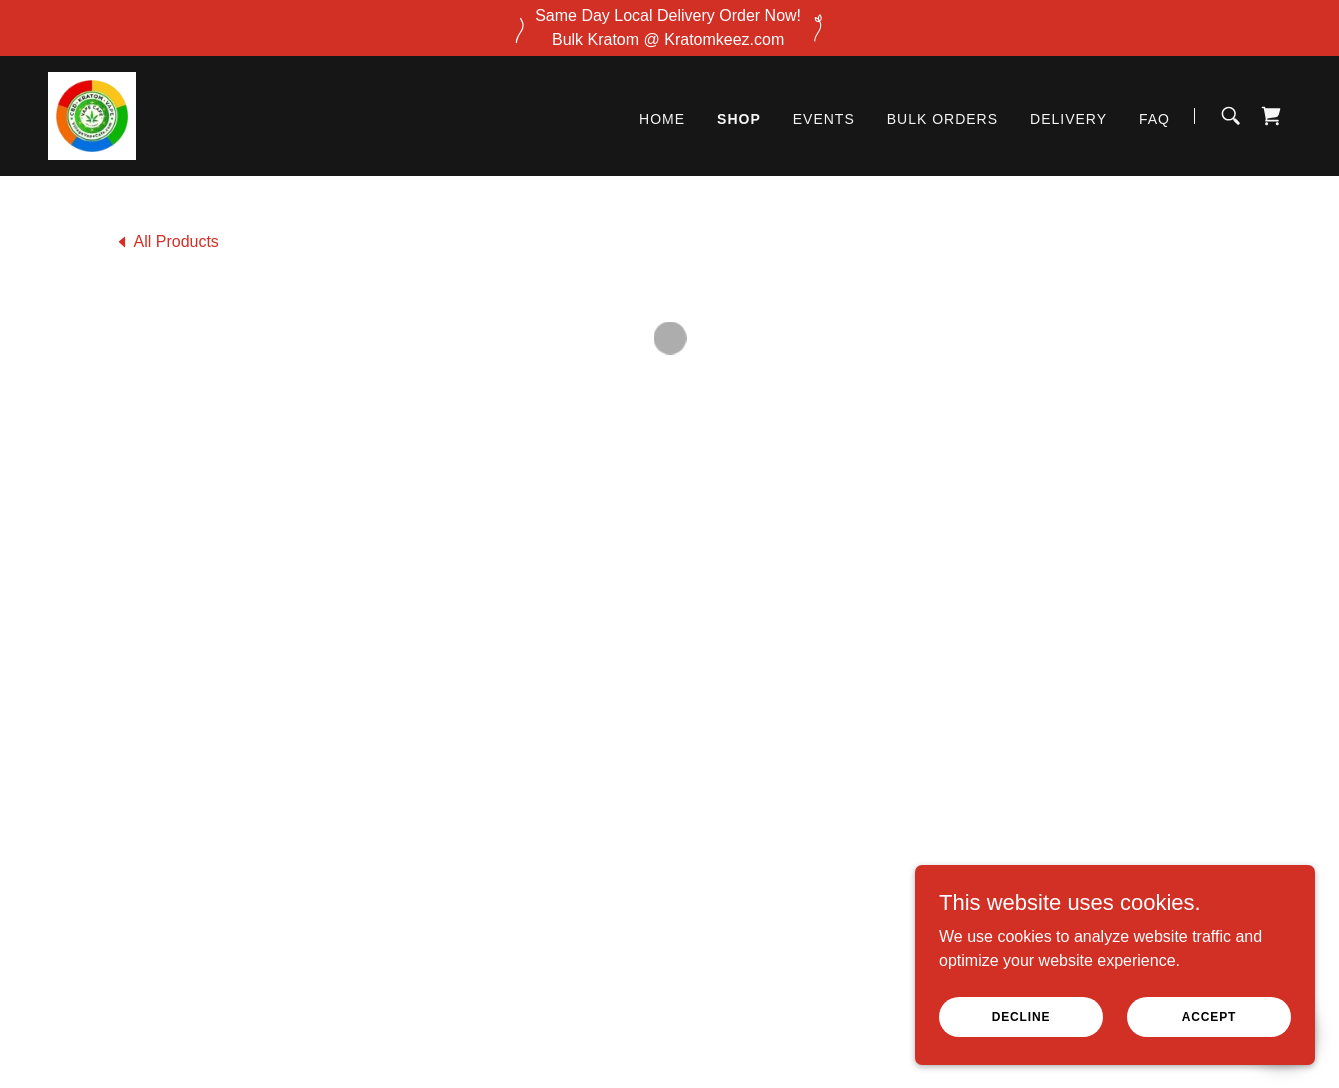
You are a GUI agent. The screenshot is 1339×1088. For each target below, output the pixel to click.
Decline (1021, 1016)
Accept (1209, 1016)
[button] (1271, 115)
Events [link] (824, 117)
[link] (90, 113)
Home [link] (662, 117)
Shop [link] (739, 117)
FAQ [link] (1154, 117)
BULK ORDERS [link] (942, 117)
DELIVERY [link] (1068, 117)
